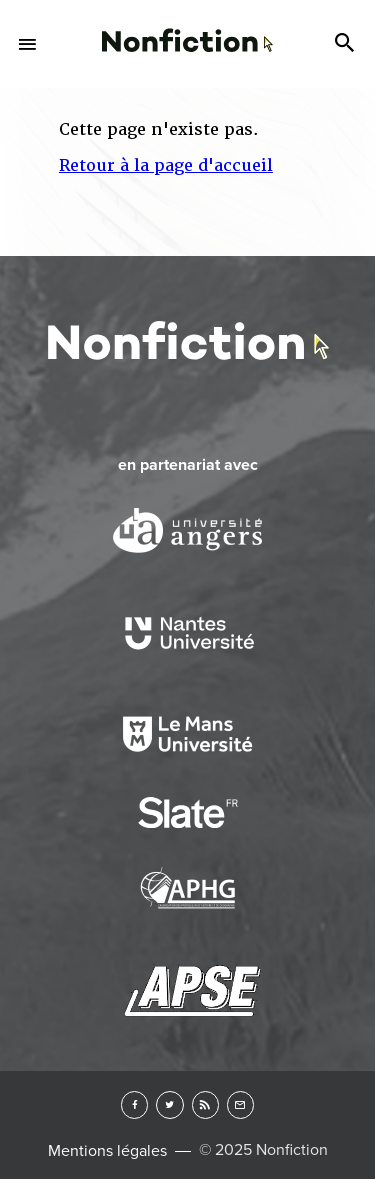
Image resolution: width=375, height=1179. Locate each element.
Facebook (134, 1104)
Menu (28, 44)
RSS (205, 1104)
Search (347, 44)
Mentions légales (107, 1151)
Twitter (169, 1104)
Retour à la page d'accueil (166, 165)
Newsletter (240, 1104)
